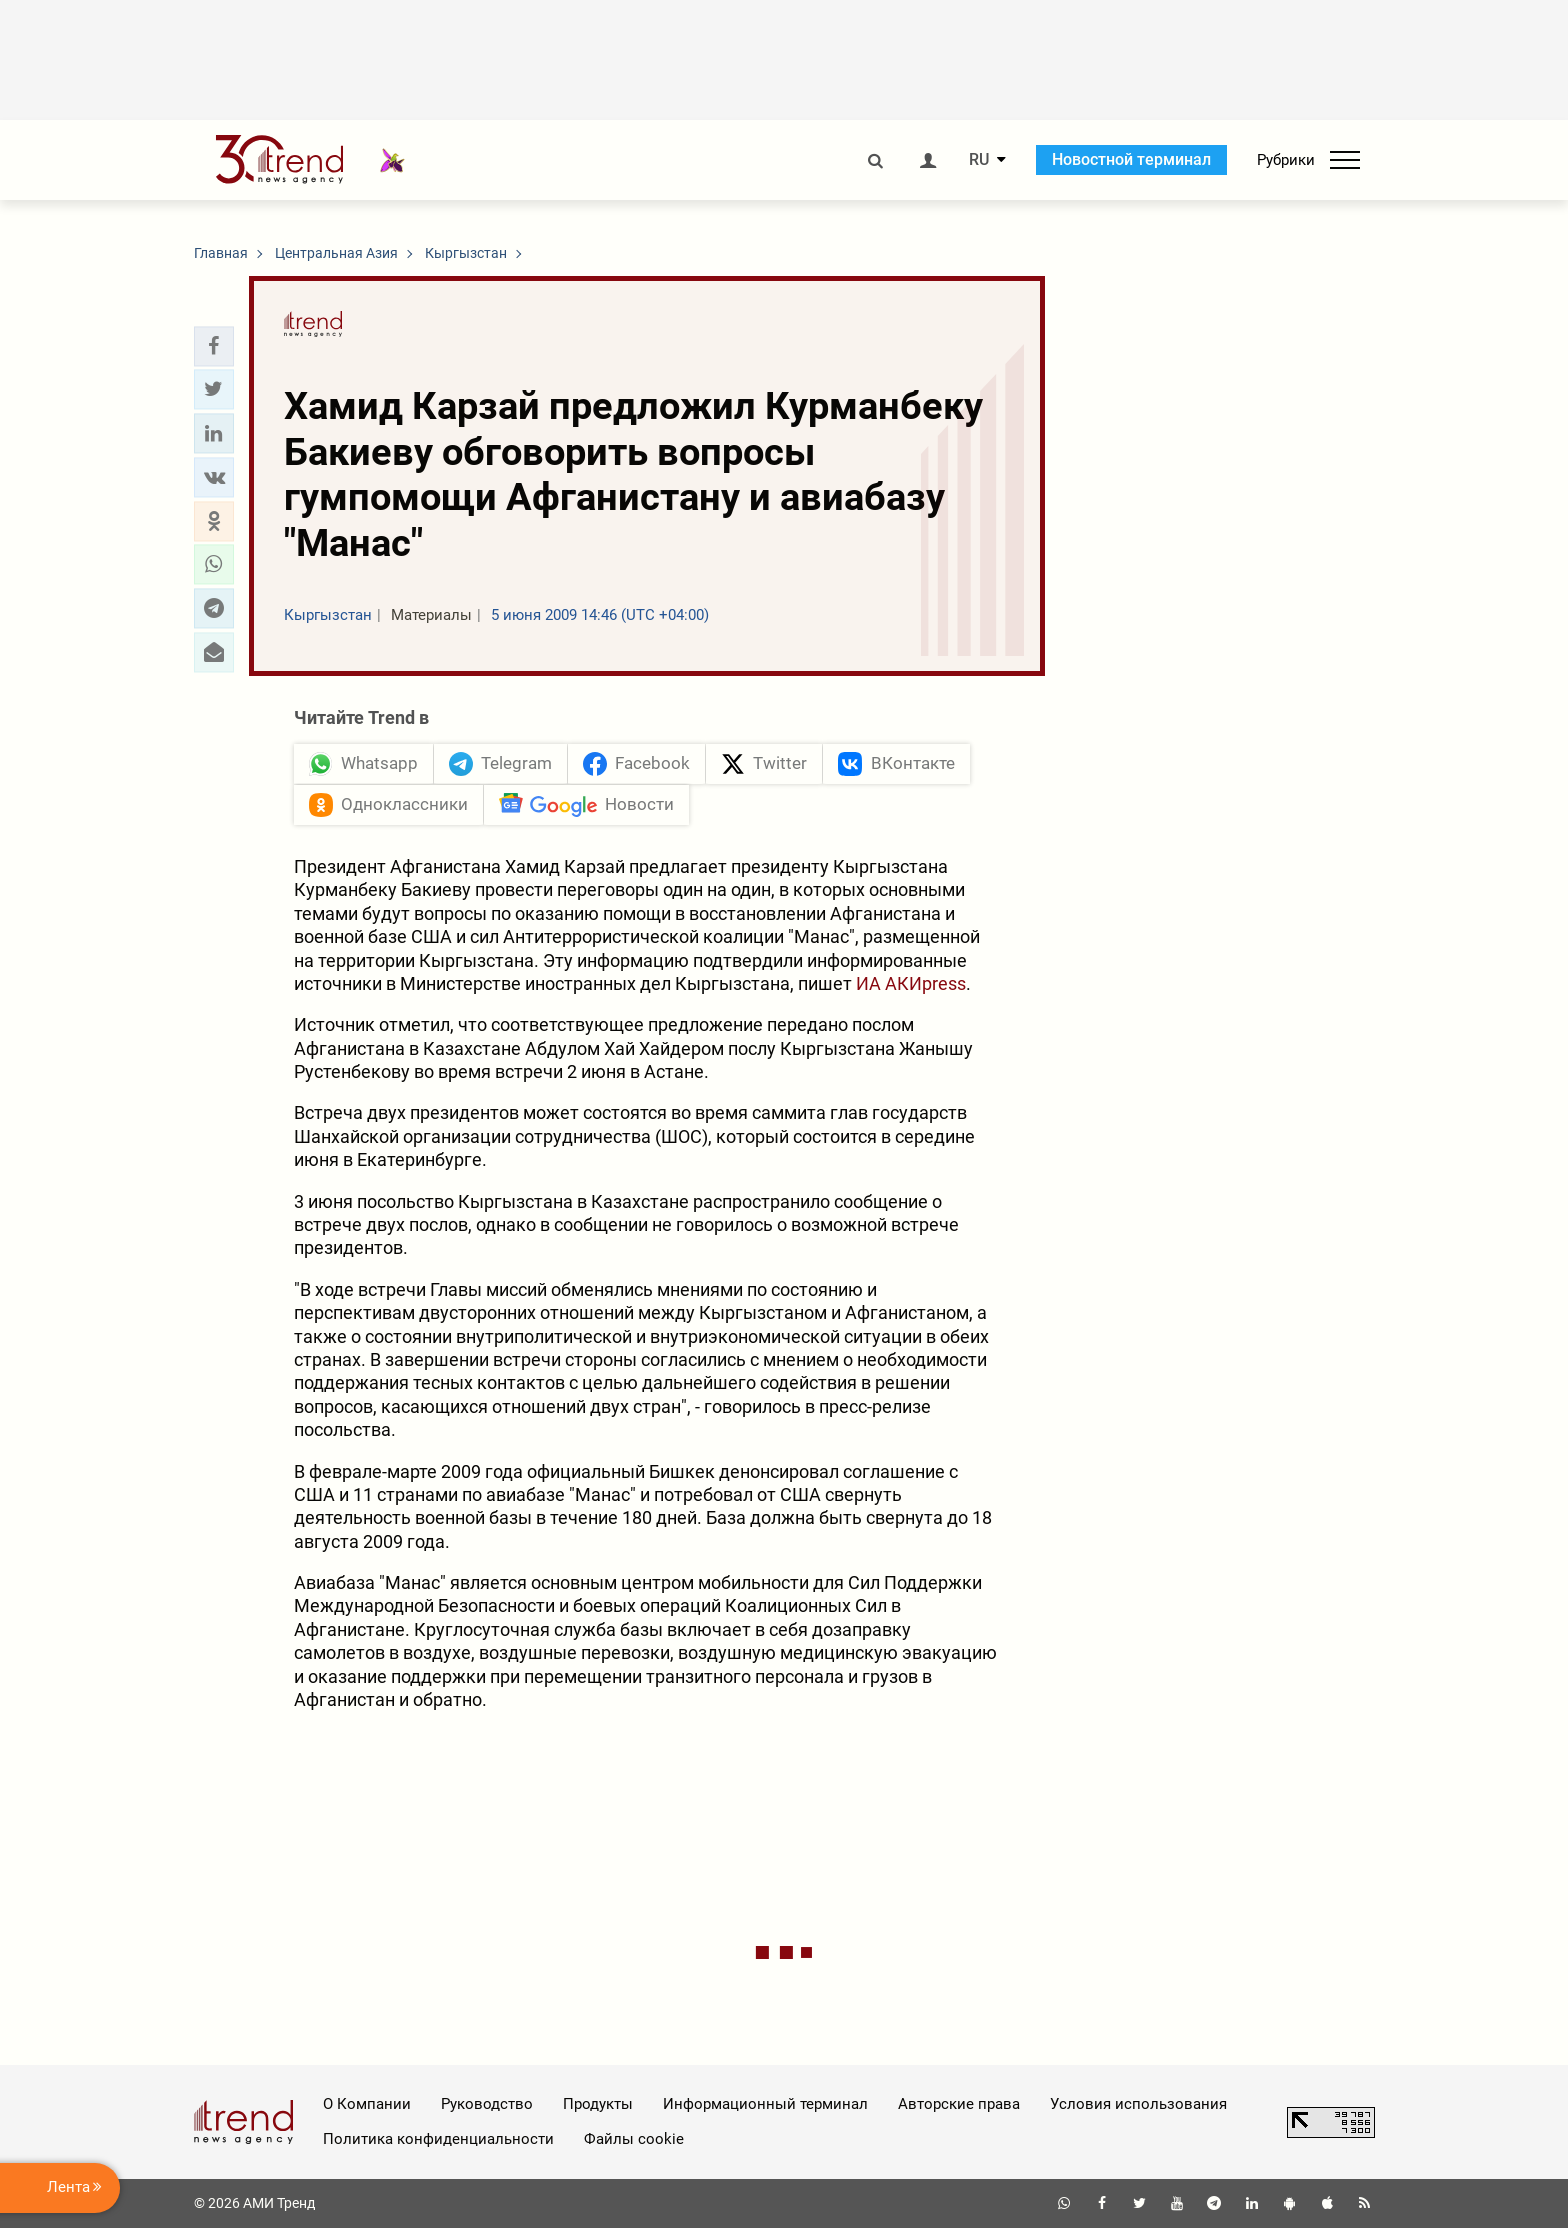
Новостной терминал (1131, 159)
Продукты (598, 2104)
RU (979, 160)
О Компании (367, 2104)
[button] (214, 346)
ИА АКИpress (911, 983)
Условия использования (1138, 2104)
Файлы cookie (634, 2139)
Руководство (487, 2104)
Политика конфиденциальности (438, 2139)
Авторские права (959, 2104)
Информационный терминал (765, 2104)
